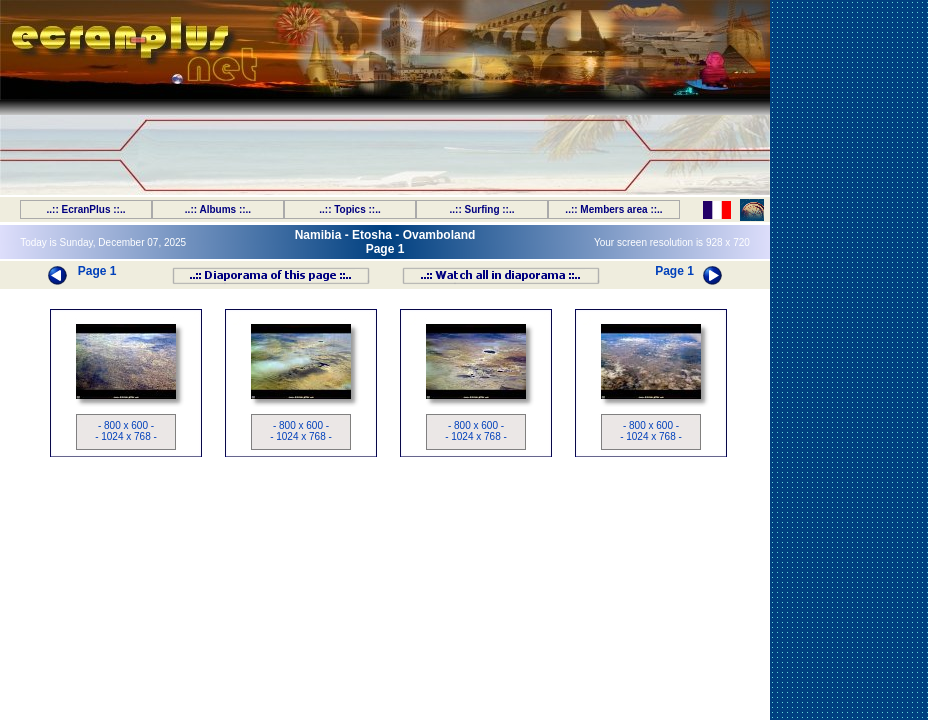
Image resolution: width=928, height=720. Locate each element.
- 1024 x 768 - (126, 436)
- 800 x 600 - (126, 425)
